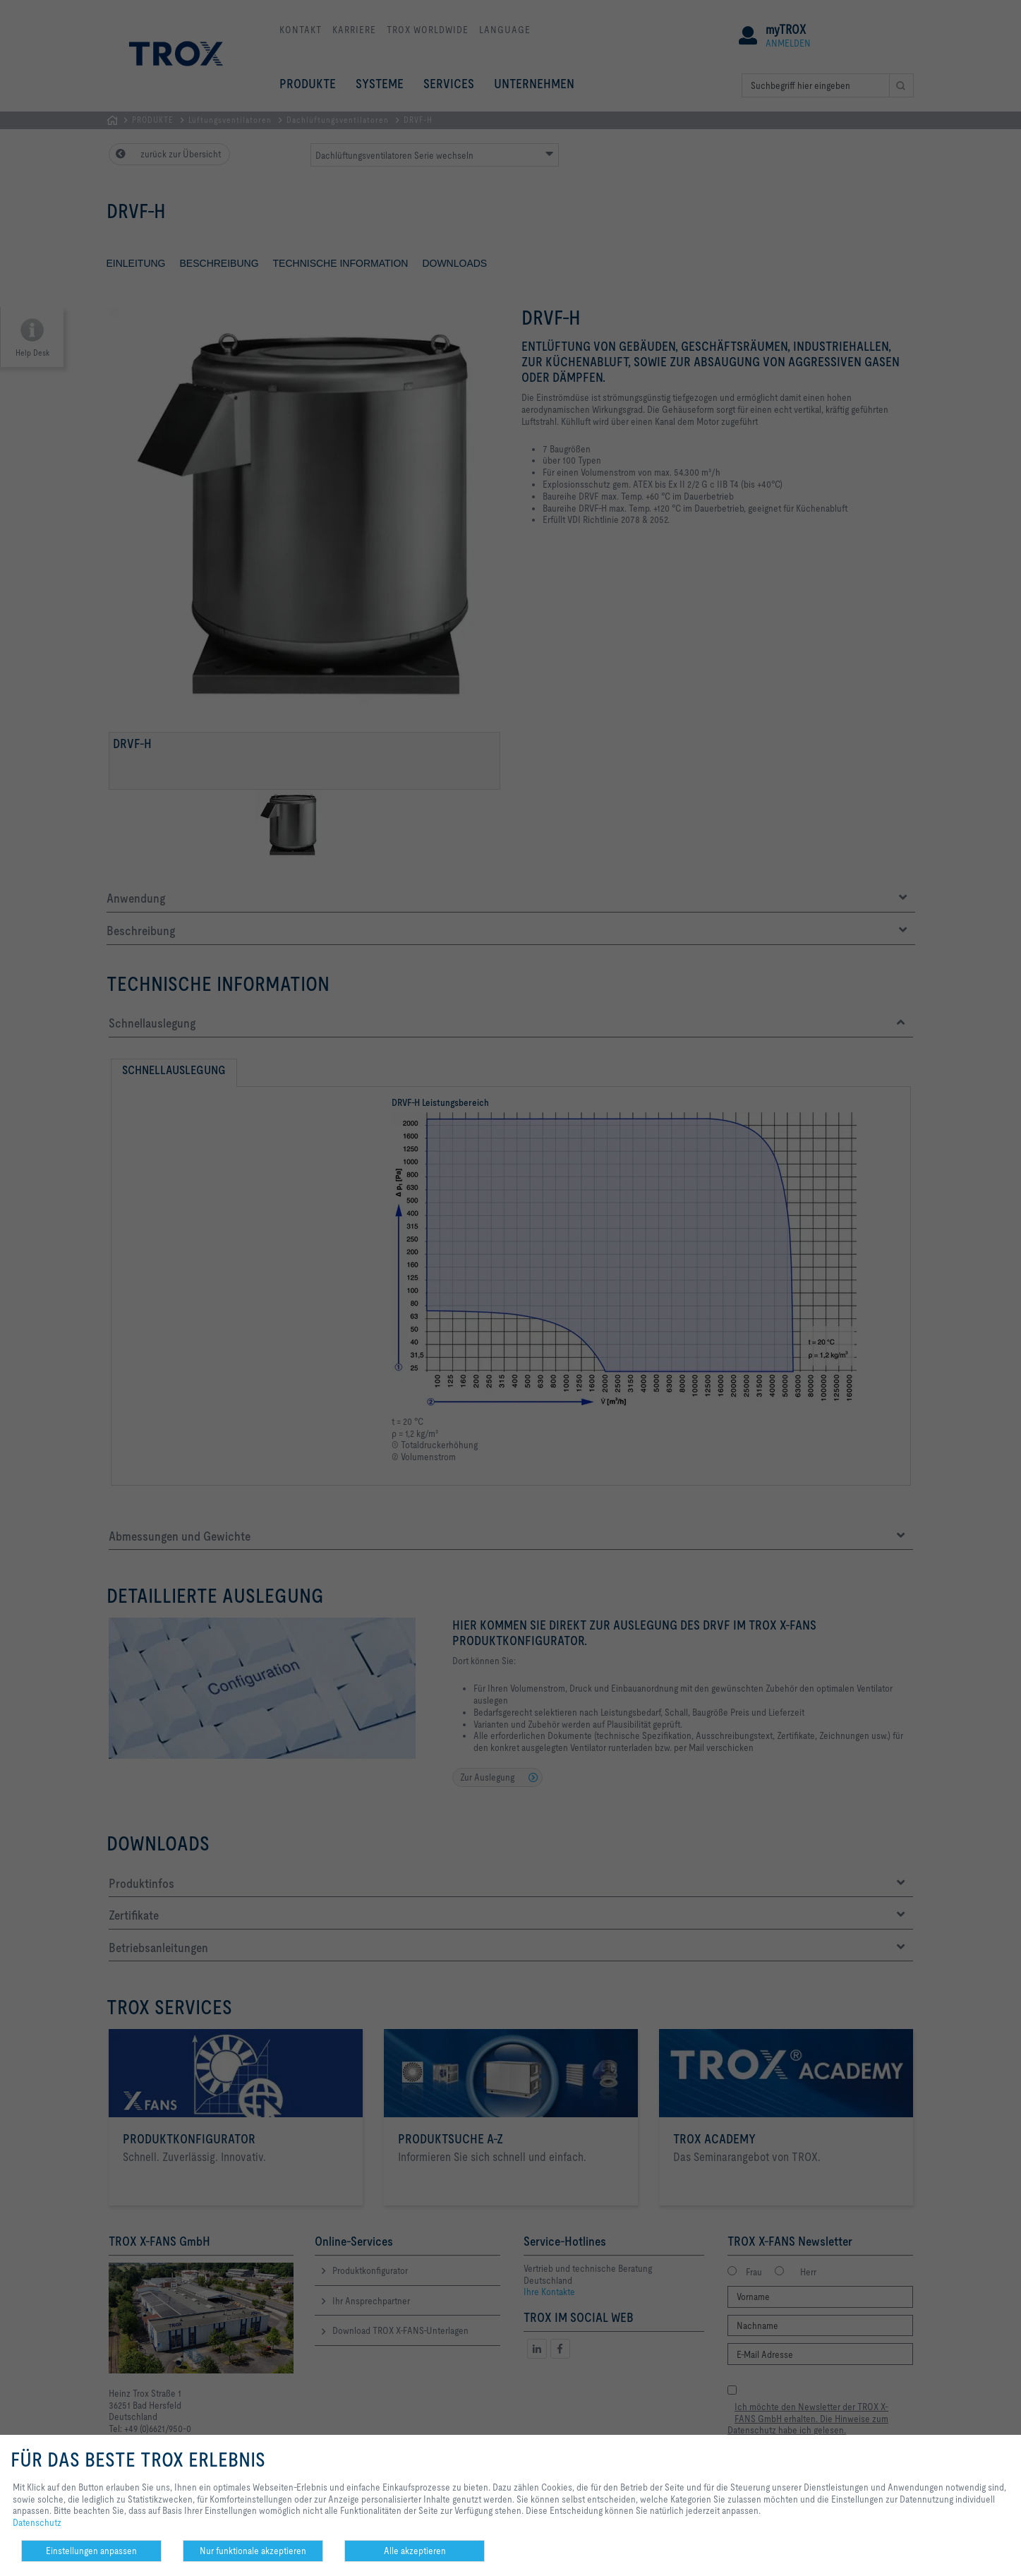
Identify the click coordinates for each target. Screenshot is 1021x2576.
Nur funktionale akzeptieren (253, 2550)
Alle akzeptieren (415, 2550)
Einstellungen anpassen (91, 2550)
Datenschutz (37, 2522)
